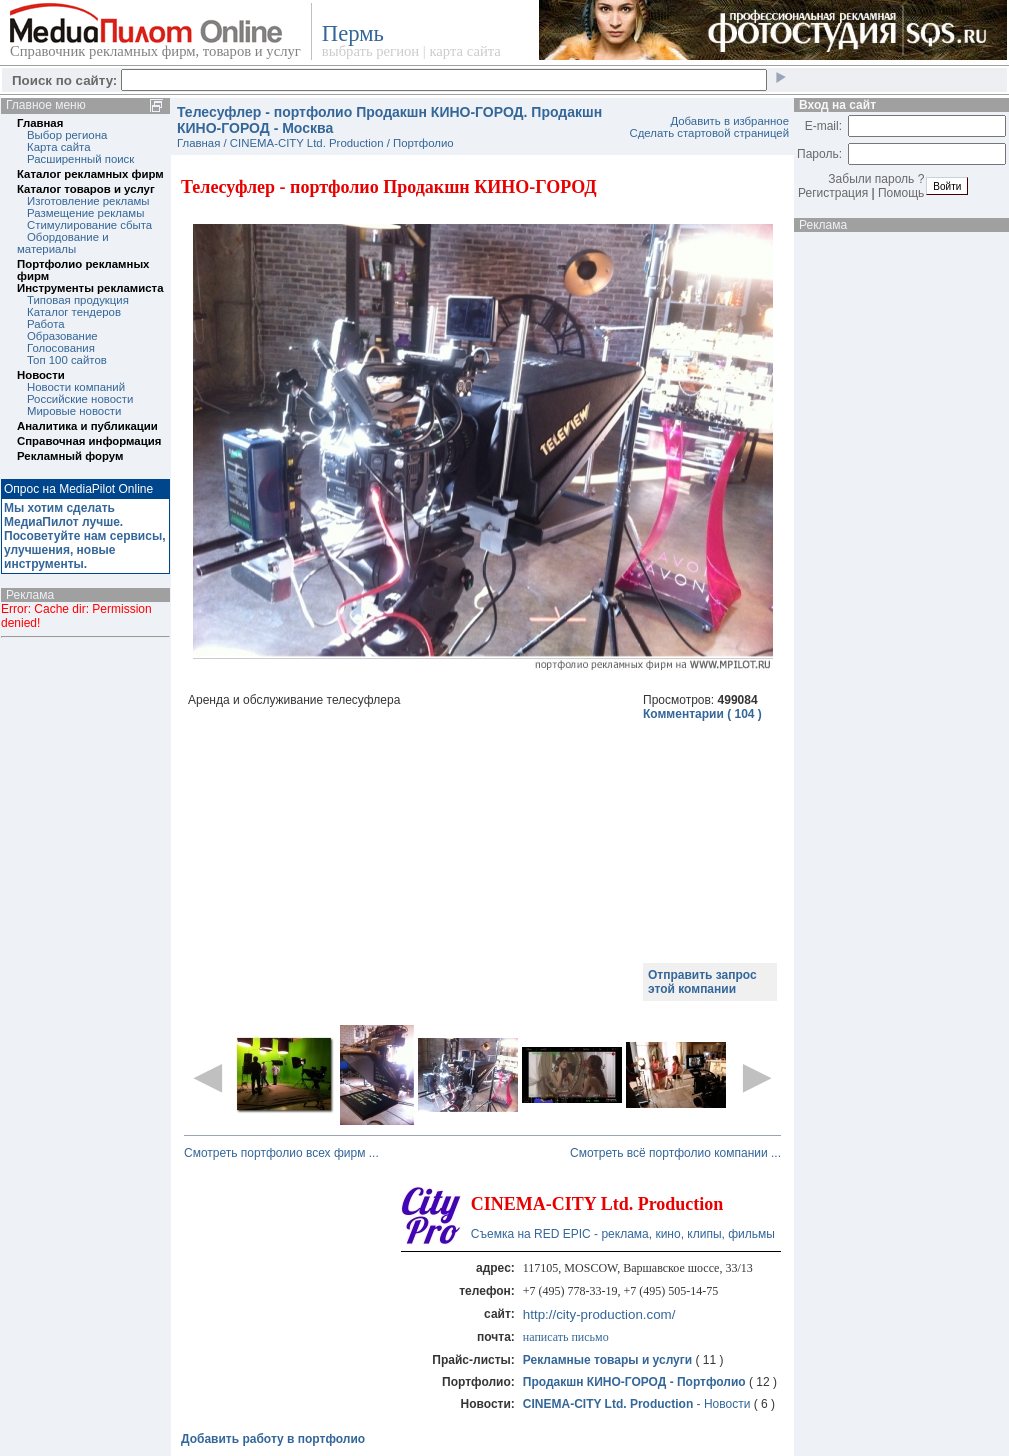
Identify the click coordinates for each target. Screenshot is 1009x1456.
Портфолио (423, 143)
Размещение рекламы (85, 213)
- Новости (638, 1404)
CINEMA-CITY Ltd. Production (307, 143)
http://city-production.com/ (599, 1314)
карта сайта (464, 51)
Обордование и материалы (63, 243)
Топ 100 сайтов (67, 360)
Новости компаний (76, 387)
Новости (41, 375)
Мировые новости (74, 411)
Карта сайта (58, 147)
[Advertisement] (409, 861)
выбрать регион (370, 51)
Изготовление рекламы (88, 201)
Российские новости (80, 399)
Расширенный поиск (80, 159)
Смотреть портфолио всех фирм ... (281, 1153)
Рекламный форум (70, 456)
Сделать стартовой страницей (709, 133)
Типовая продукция (78, 300)
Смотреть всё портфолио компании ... (675, 1153)
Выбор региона (67, 135)
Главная (40, 123)
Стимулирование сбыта (89, 225)
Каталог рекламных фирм (90, 174)
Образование (62, 336)
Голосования (61, 348)
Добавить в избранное (729, 121)
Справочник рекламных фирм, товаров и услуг (155, 51)
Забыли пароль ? (876, 179)
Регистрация (833, 193)
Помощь (901, 193)
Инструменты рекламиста (90, 288)
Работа (46, 324)
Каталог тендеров (74, 312)
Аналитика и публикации (87, 426)
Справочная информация (89, 441)
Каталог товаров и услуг (86, 189)
